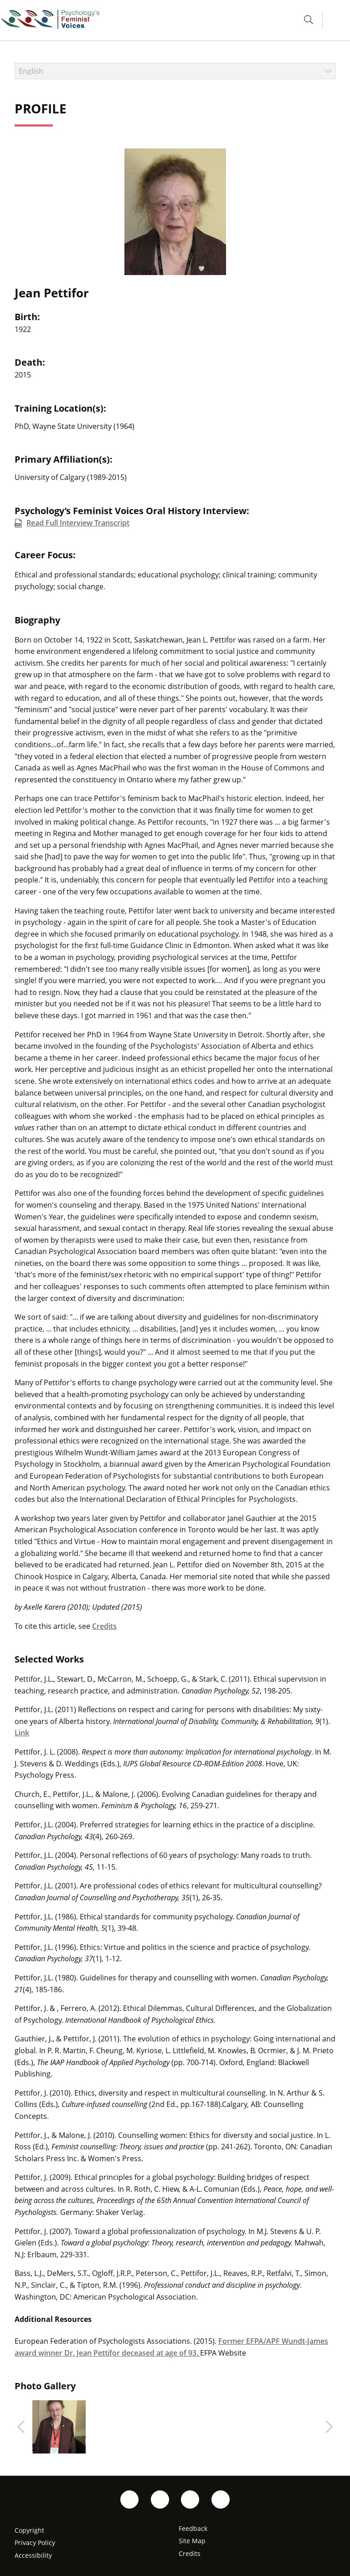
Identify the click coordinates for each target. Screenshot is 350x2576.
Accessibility (33, 2555)
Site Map (192, 2540)
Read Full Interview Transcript (77, 523)
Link (22, 1733)
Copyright (29, 2530)
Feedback (193, 2528)
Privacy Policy (35, 2542)
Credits (104, 1626)
